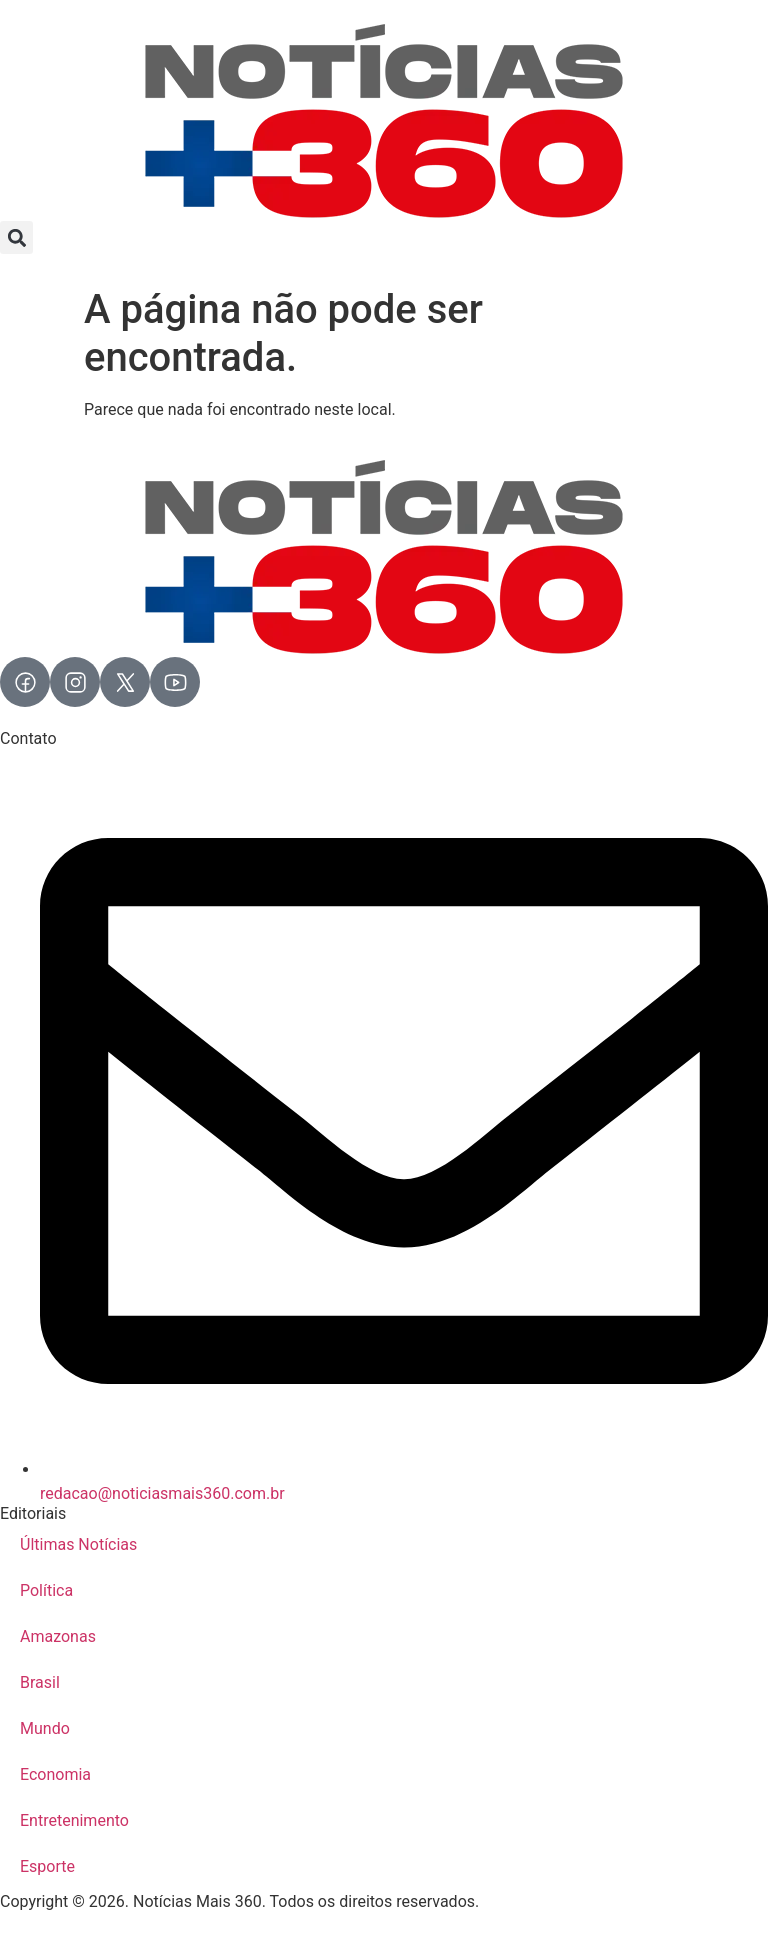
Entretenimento (74, 1820)
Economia (55, 1774)
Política (46, 1590)
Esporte (47, 1866)
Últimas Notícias (78, 1544)
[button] (16, 237)
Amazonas (58, 1636)
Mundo (45, 1728)
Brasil (40, 1682)
